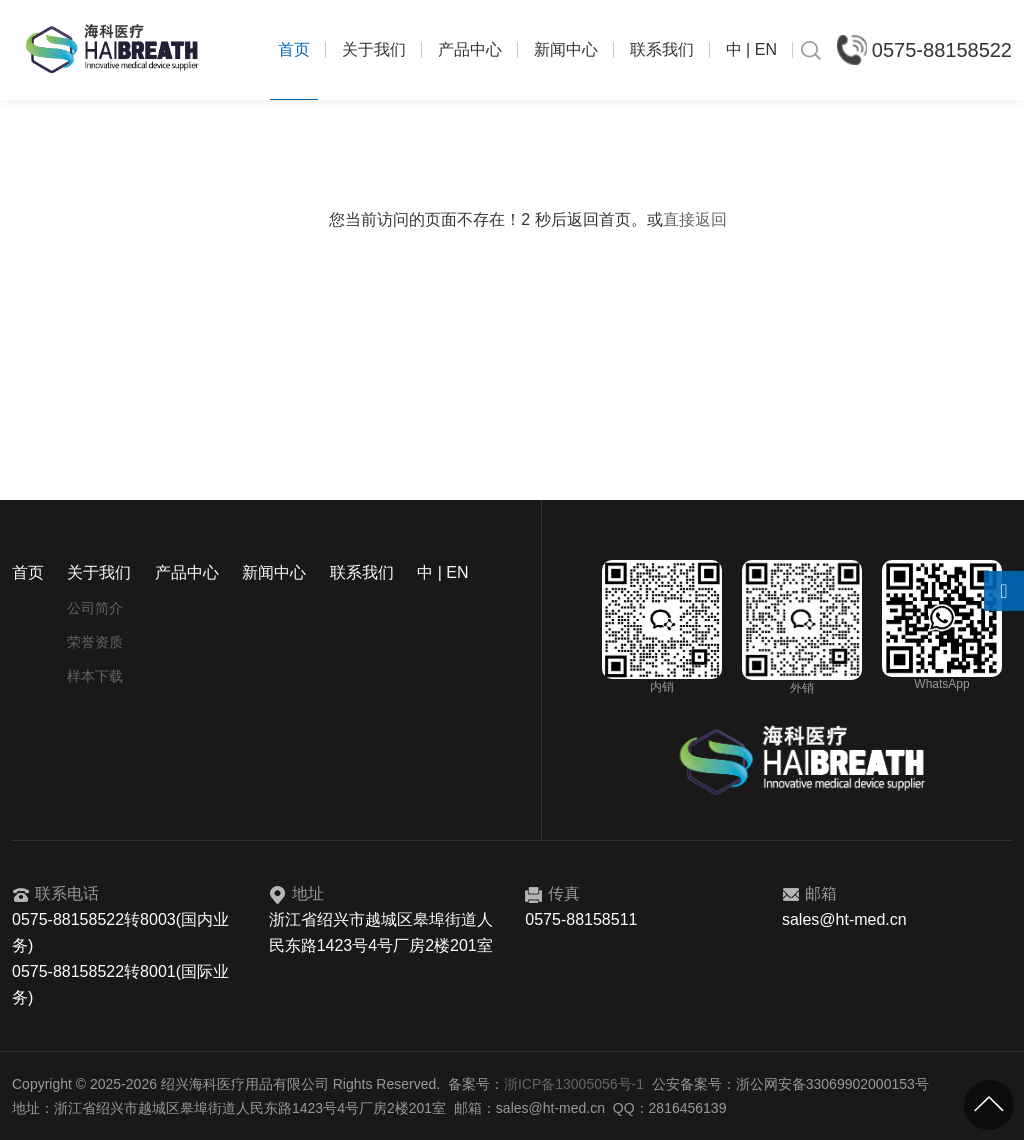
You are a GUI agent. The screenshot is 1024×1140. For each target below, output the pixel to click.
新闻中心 (566, 49)
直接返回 (695, 219)
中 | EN (751, 49)
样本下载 (95, 676)
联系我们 (662, 49)
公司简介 (95, 608)
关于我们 (374, 49)
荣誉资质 (95, 642)
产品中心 (470, 49)
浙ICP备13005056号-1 (574, 1084)
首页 (294, 49)
